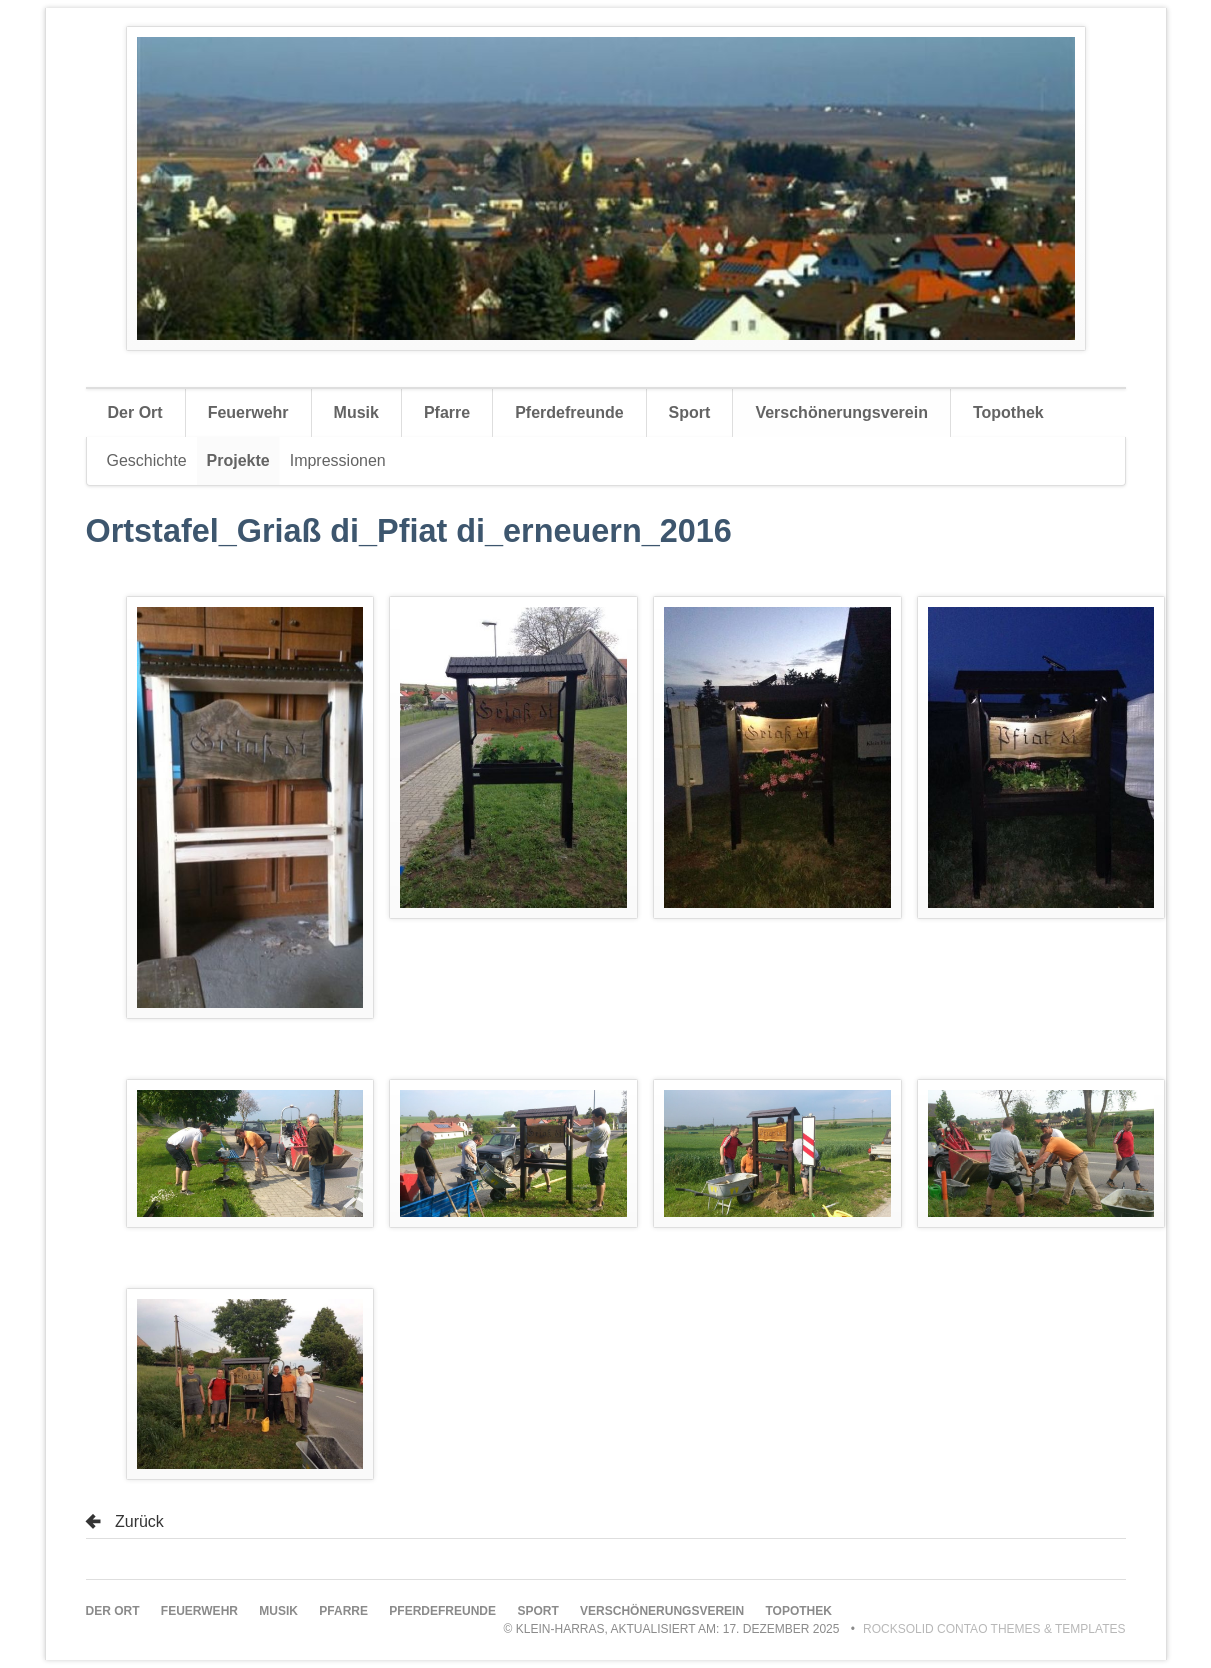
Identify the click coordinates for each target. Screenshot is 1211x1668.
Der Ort (135, 412)
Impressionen (338, 460)
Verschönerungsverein (841, 412)
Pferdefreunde (569, 412)
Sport (690, 412)
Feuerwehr (248, 412)
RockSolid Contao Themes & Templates (994, 1629)
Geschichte (147, 460)
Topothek (1008, 412)
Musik (356, 412)
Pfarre (447, 412)
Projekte (238, 460)
